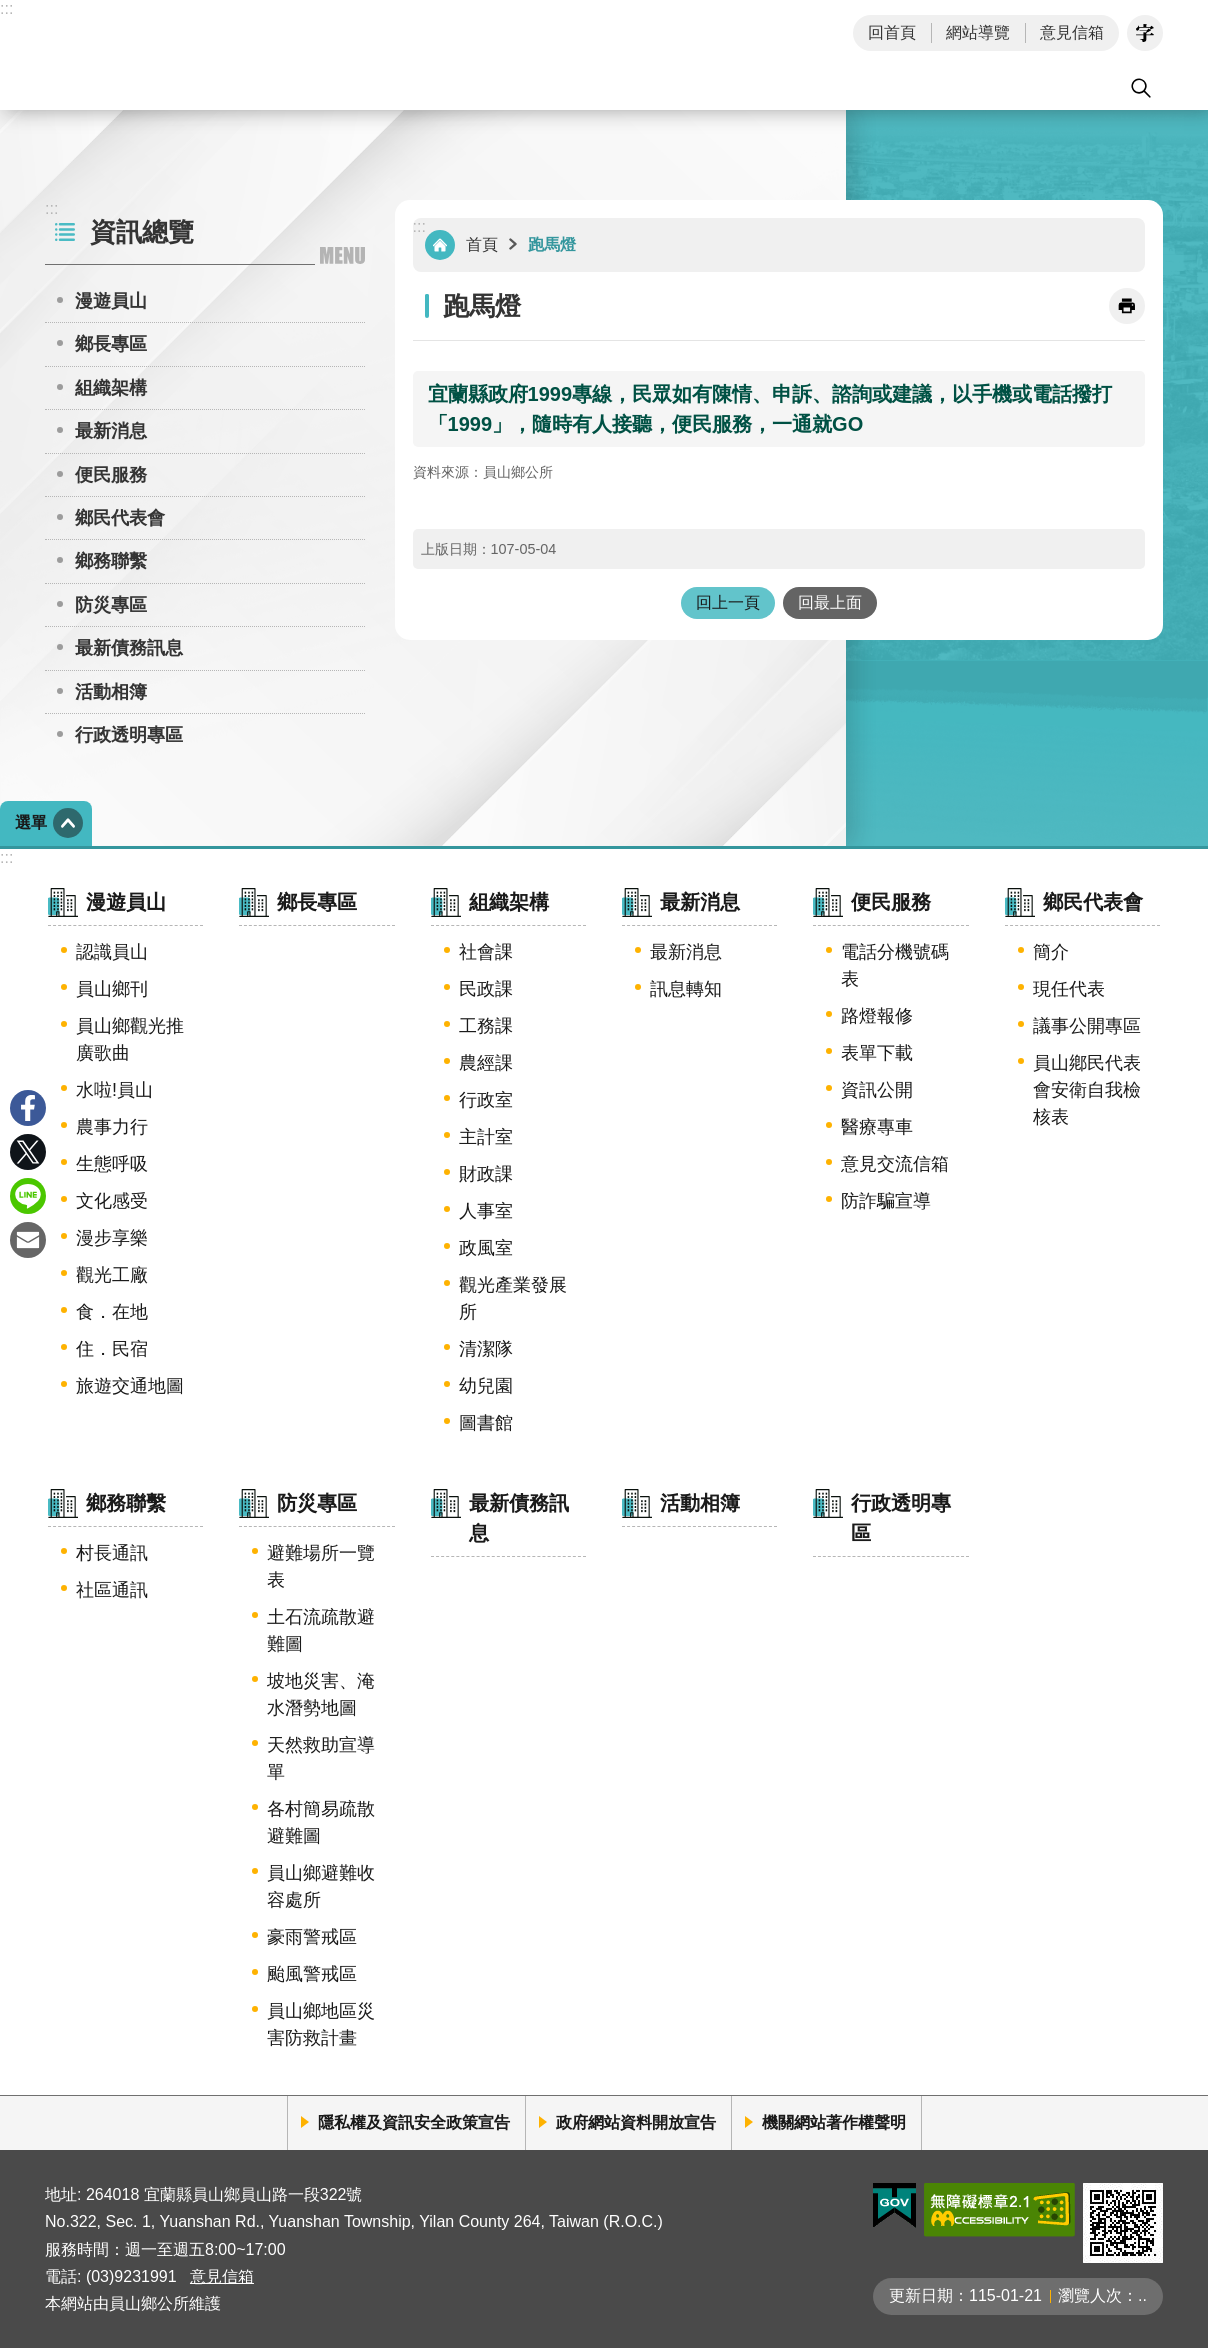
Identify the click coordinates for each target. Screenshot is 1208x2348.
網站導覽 (978, 32)
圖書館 (486, 1423)
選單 (31, 822)
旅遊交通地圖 (130, 1386)
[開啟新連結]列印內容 (1127, 306)
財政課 (486, 1174)
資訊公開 (877, 1090)
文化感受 (112, 1201)
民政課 (486, 989)
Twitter (28, 1152)
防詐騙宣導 (886, 1201)
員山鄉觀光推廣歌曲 (130, 1039)
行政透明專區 (129, 735)
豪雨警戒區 (312, 1937)
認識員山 (112, 952)
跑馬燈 (552, 244)
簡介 (1051, 952)
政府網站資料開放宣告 (636, 2122)
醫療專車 (877, 1127)
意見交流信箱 (895, 1164)
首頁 (482, 244)
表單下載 (877, 1053)
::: (6, 8)
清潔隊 (486, 1349)
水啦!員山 (114, 1090)
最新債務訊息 (129, 648)
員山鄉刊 (112, 989)
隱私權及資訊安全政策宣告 (414, 2122)
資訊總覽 (142, 232)
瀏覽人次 (1090, 2295)
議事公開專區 (1087, 1026)
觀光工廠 (112, 1275)
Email (28, 1240)
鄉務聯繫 (111, 561)
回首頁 (892, 32)
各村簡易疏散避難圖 (321, 1822)
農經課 (486, 1063)
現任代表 (1069, 989)
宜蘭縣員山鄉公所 (208, 55)
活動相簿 (111, 692)
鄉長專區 (111, 344)
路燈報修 (877, 1016)
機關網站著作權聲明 (834, 2122)
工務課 (486, 1026)
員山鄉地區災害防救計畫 (321, 2024)
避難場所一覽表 (321, 1566)
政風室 (486, 1248)
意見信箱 (1072, 32)
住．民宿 (112, 1349)
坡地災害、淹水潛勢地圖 (321, 1694)
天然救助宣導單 (321, 1758)
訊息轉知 (686, 989)
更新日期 (921, 2295)
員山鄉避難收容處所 (321, 1886)
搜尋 (1141, 88)
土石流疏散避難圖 (321, 1630)
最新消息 (111, 431)
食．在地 (112, 1312)
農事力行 (112, 1127)
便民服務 (111, 475)
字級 (1145, 33)
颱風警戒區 (312, 1974)
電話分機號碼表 (895, 965)
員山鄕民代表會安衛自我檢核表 (1087, 1090)
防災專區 (111, 605)
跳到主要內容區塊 (10, 10)
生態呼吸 (112, 1164)
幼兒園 (486, 1386)
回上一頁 (728, 602)
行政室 (486, 1100)
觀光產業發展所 (513, 1298)
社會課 (486, 952)
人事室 (486, 1211)
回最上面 (830, 602)
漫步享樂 (112, 1238)
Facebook (28, 1108)
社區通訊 (112, 1590)
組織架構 (111, 388)
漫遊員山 (111, 301)
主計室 (486, 1137)
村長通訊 (112, 1553)
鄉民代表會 (120, 518)
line (28, 1196)
